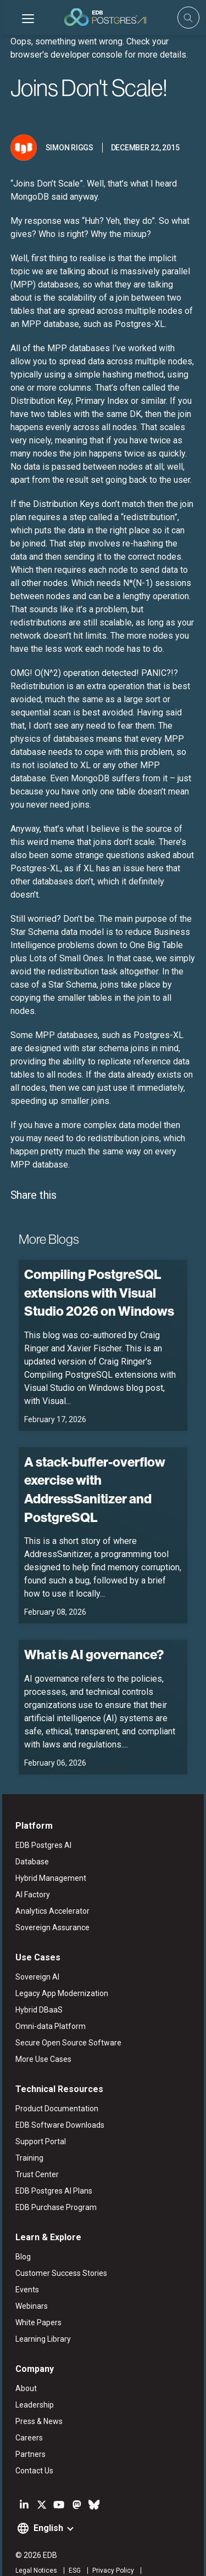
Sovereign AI (35, 1951)
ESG (72, 2545)
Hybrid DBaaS (36, 1984)
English (46, 2502)
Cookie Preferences (124, 2558)
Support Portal (38, 2115)
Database (30, 1835)
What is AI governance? (92, 1628)
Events (25, 2263)
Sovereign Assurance (50, 1901)
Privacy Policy (111, 2545)
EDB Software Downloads (57, 2099)
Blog (21, 2230)
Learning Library (41, 2313)
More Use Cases (41, 2033)
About (24, 2362)
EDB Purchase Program (53, 2181)
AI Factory (30, 1868)
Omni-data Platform (48, 2000)
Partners (28, 2428)
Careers (27, 2412)
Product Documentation (54, 2082)
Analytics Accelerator (50, 1885)
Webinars (29, 2280)
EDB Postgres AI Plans (51, 2165)
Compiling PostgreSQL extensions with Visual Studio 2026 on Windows (97, 1266)
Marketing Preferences (47, 2558)
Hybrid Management (48, 1852)
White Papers (36, 2296)
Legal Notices (34, 2545)
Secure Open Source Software (66, 2017)
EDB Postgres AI (41, 1819)
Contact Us (32, 2444)
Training (27, 2132)
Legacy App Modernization (59, 1967)
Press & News (36, 2395)
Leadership (32, 2379)
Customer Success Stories (59, 2247)
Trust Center (35, 2148)
